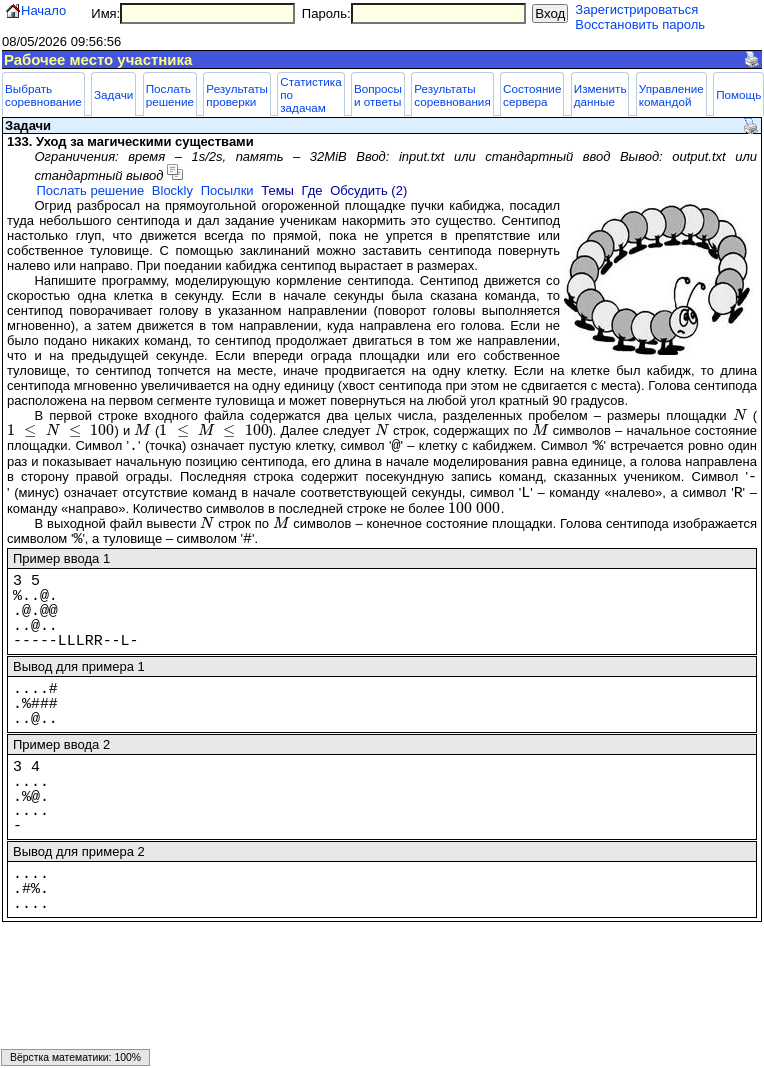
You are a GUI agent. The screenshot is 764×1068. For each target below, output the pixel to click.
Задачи (113, 94)
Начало (43, 10)
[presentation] (740, 415)
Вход (550, 13)
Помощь (738, 94)
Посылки (227, 190)
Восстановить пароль (640, 24)
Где (312, 190)
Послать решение (170, 95)
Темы (277, 190)
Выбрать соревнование (43, 95)
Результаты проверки (237, 95)
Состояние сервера (532, 95)
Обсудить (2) (368, 190)
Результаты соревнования (452, 95)
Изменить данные (600, 95)
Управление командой (671, 95)
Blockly (172, 190)
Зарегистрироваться (636, 9)
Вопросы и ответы (378, 95)
